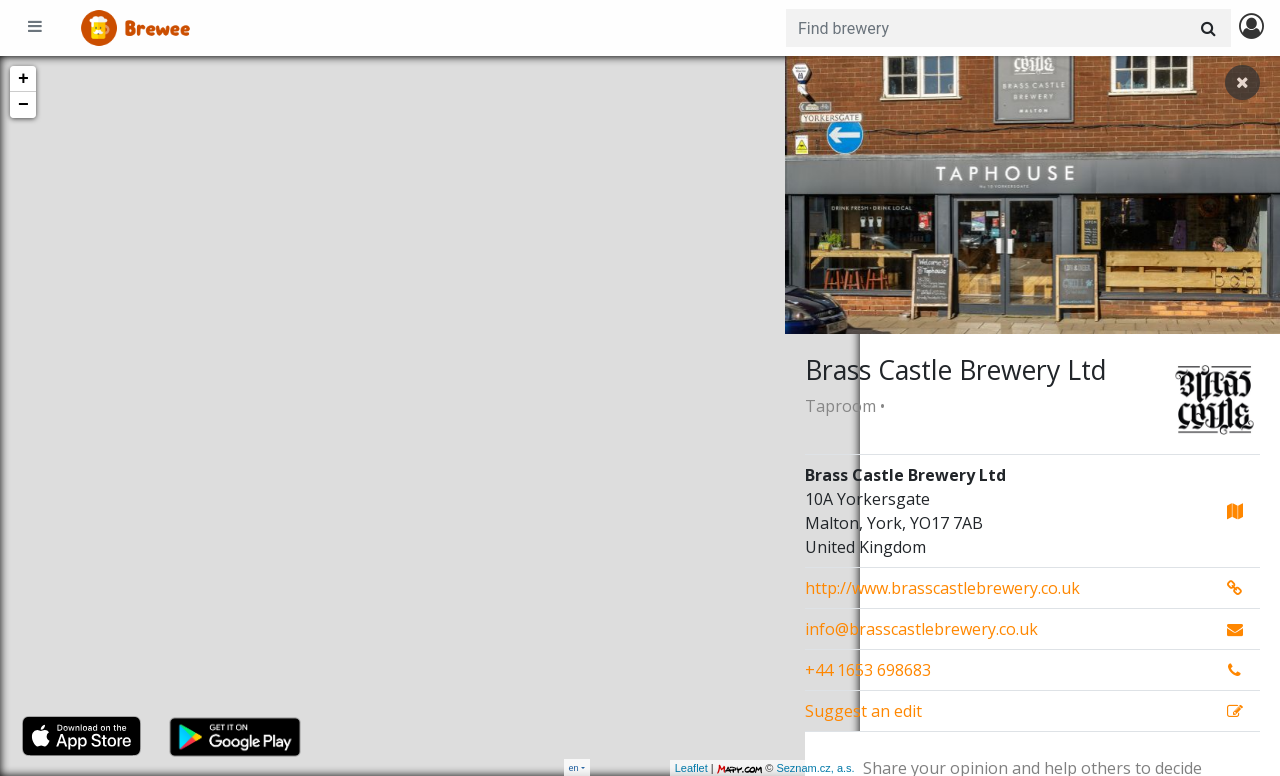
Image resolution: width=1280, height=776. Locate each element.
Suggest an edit (863, 711)
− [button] (23, 105)
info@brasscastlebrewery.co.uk (921, 629)
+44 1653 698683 (868, 670)
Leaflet (616, 768)
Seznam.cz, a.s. (741, 768)
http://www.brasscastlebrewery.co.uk (942, 588)
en (574, 767)
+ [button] (23, 79)
